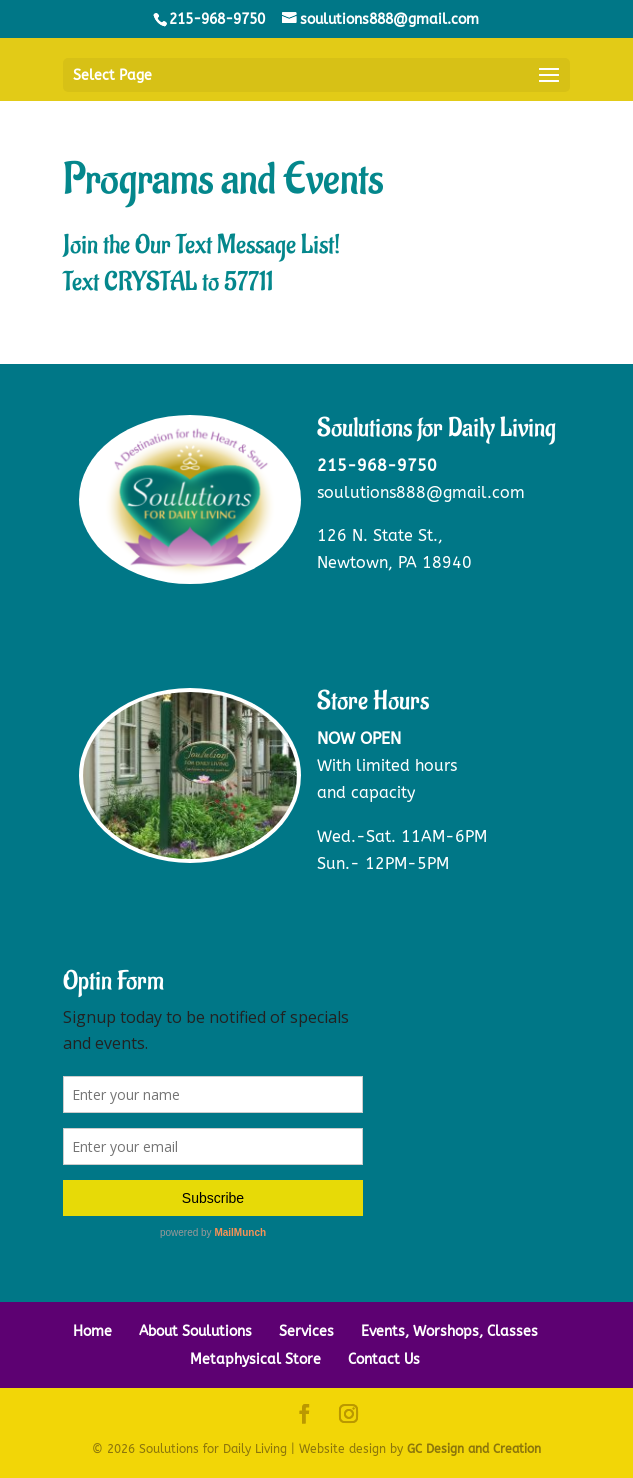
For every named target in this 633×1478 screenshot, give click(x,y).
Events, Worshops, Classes (449, 1331)
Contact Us (384, 1359)
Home (92, 1331)
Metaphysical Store (255, 1359)
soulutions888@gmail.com (421, 492)
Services (306, 1331)
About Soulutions (195, 1331)
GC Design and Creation (474, 1449)
